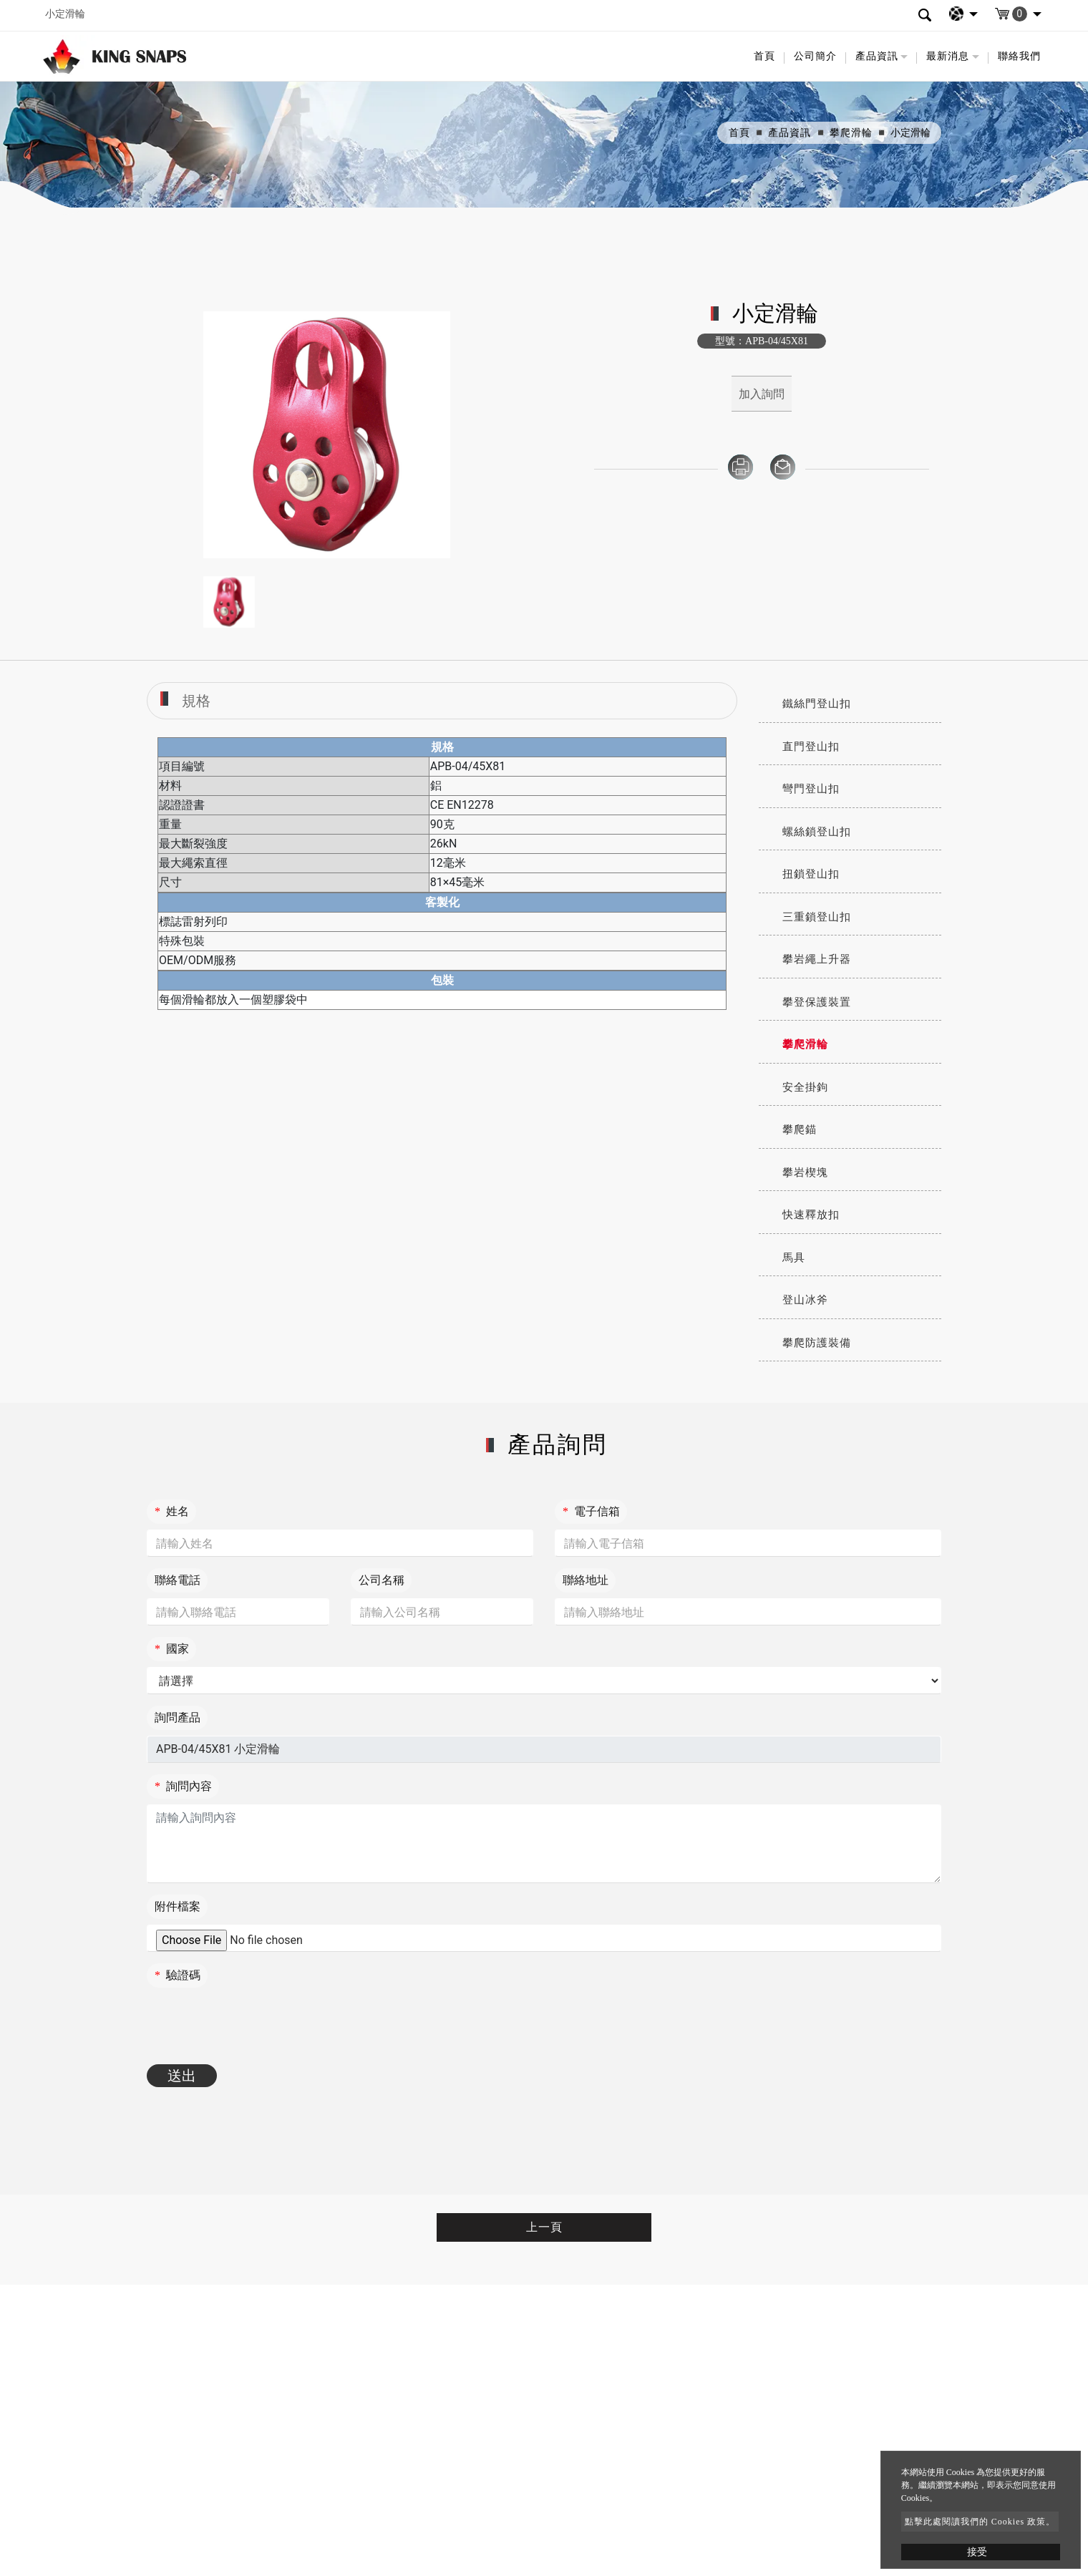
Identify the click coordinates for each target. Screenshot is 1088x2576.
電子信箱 (591, 1511)
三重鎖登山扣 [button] (816, 917)
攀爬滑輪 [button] (805, 1044)
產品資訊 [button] (876, 56)
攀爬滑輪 (851, 132)
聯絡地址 (585, 1580)
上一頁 (544, 2227)
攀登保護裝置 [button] (816, 1002)
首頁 (764, 56)
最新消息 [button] (947, 56)
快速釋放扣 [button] (811, 1214)
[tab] (850, 704)
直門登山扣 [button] (811, 746)
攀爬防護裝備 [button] (816, 1342)
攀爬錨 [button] (799, 1129)
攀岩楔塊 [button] (805, 1172)
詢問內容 (183, 1786)
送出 (181, 2076)
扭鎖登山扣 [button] (811, 874)
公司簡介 (815, 56)
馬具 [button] (793, 1257)
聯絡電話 (177, 1580)
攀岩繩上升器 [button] (816, 959)
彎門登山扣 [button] (811, 788)
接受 (977, 2552)
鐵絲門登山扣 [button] (816, 703)
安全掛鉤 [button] (805, 1087)
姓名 (172, 1511)
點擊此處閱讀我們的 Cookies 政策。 (980, 2522)
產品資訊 (789, 132)
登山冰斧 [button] (805, 1300)
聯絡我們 (1019, 56)
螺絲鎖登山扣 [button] (816, 831)
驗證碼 (177, 1975)
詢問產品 (177, 1717)
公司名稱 (381, 1580)
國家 (172, 1649)
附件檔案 (177, 1906)
